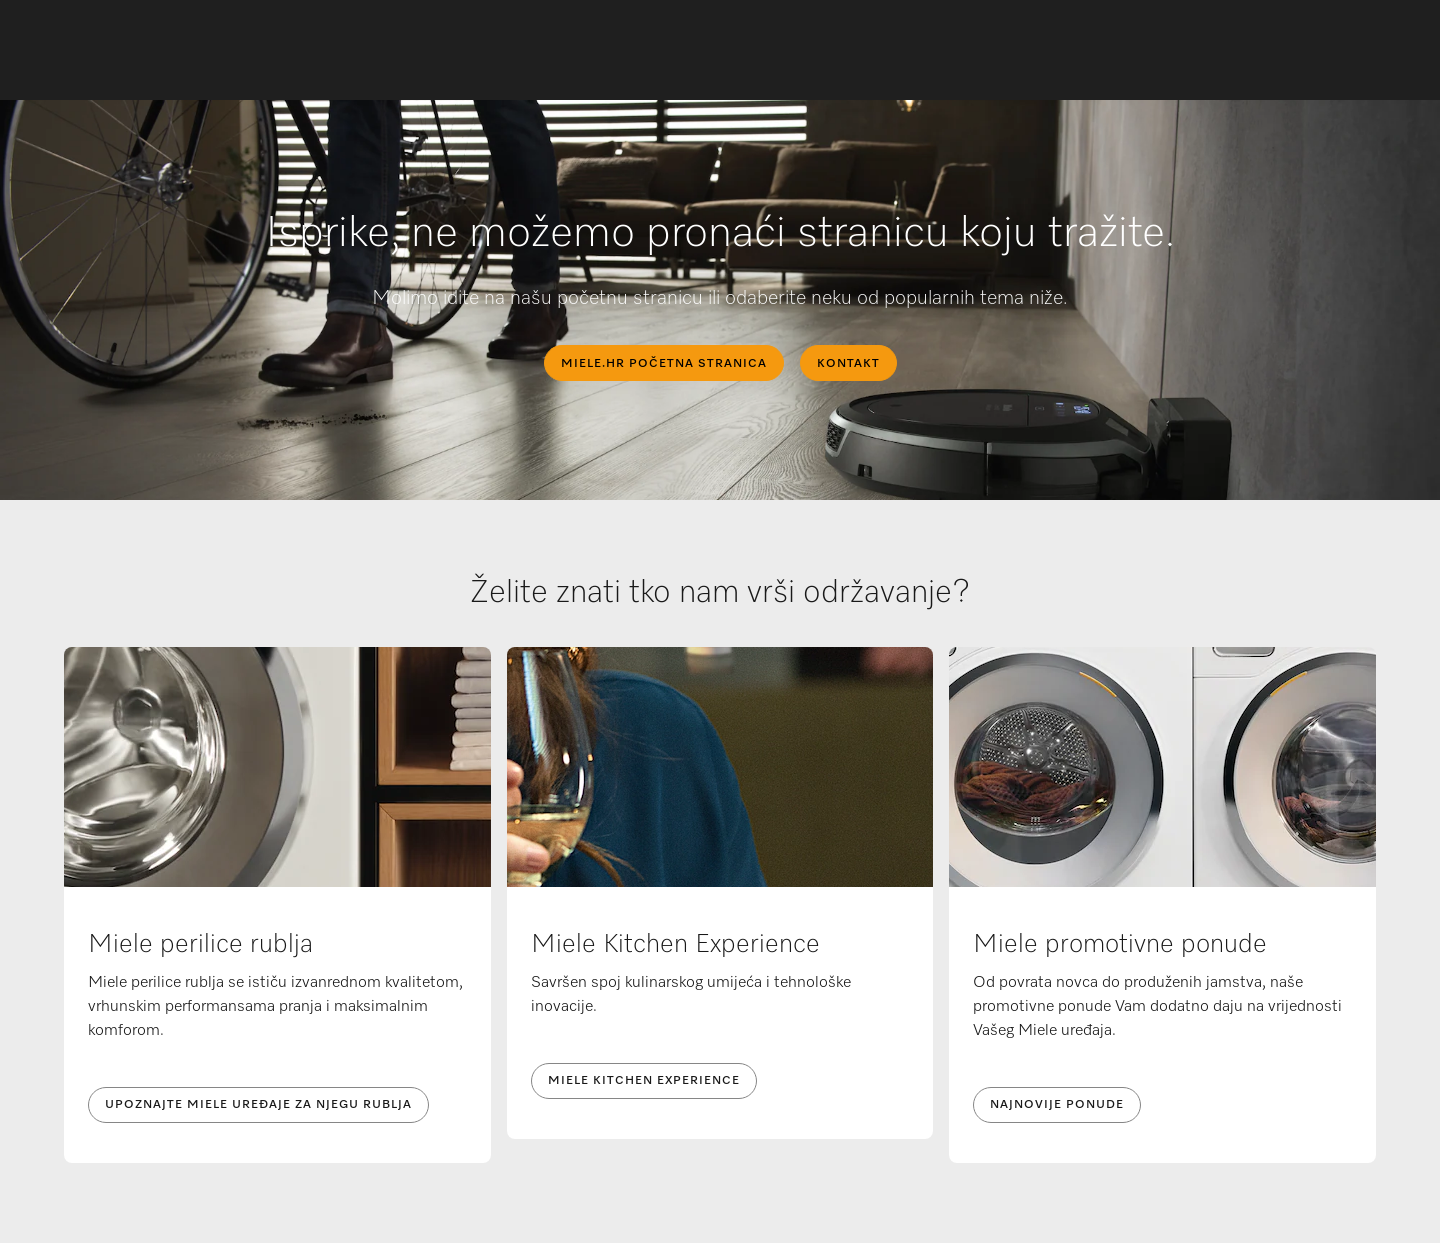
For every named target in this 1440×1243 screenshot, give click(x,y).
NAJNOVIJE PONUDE (1057, 1105)
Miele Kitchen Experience (644, 1081)
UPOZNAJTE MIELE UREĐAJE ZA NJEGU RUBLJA (258, 1105)
